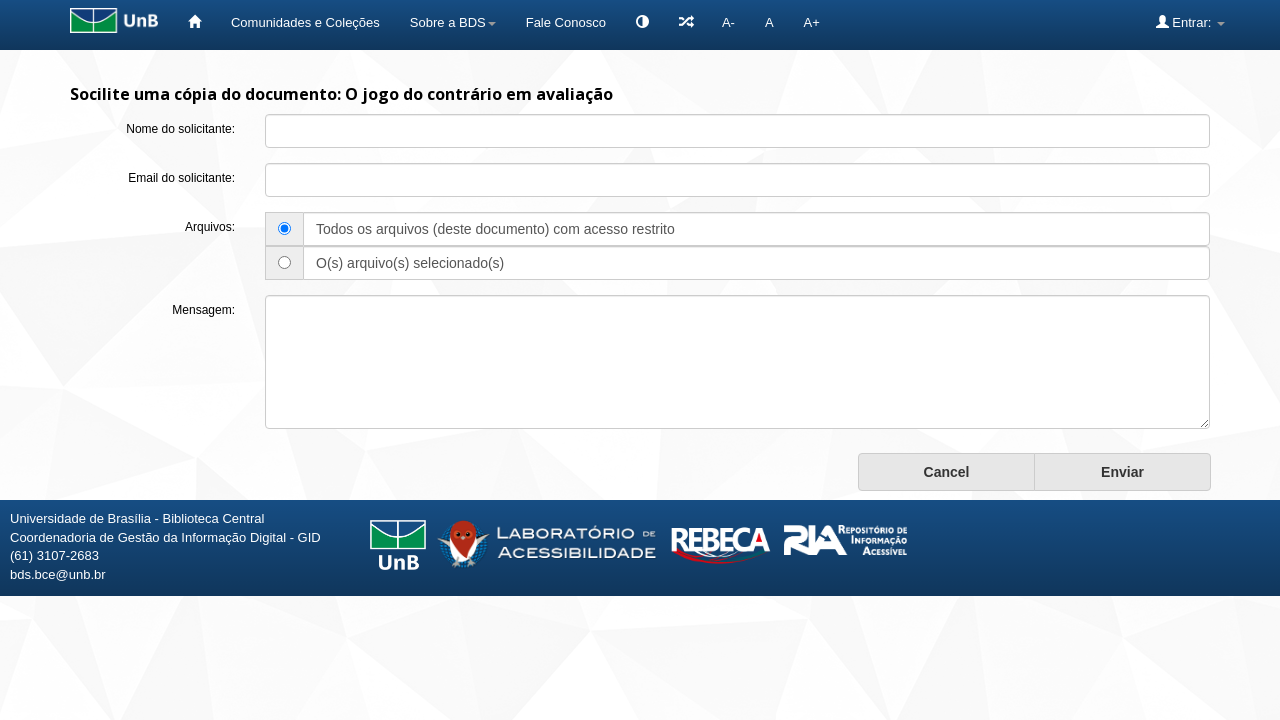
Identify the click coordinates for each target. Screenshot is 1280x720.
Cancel (947, 472)
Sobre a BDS (453, 22)
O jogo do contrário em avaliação (479, 94)
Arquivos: (210, 227)
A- (728, 22)
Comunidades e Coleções (305, 22)
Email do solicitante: (181, 178)
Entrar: (1190, 22)
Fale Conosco (566, 22)
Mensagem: (203, 310)
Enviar (1122, 472)
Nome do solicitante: (180, 129)
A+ (812, 22)
